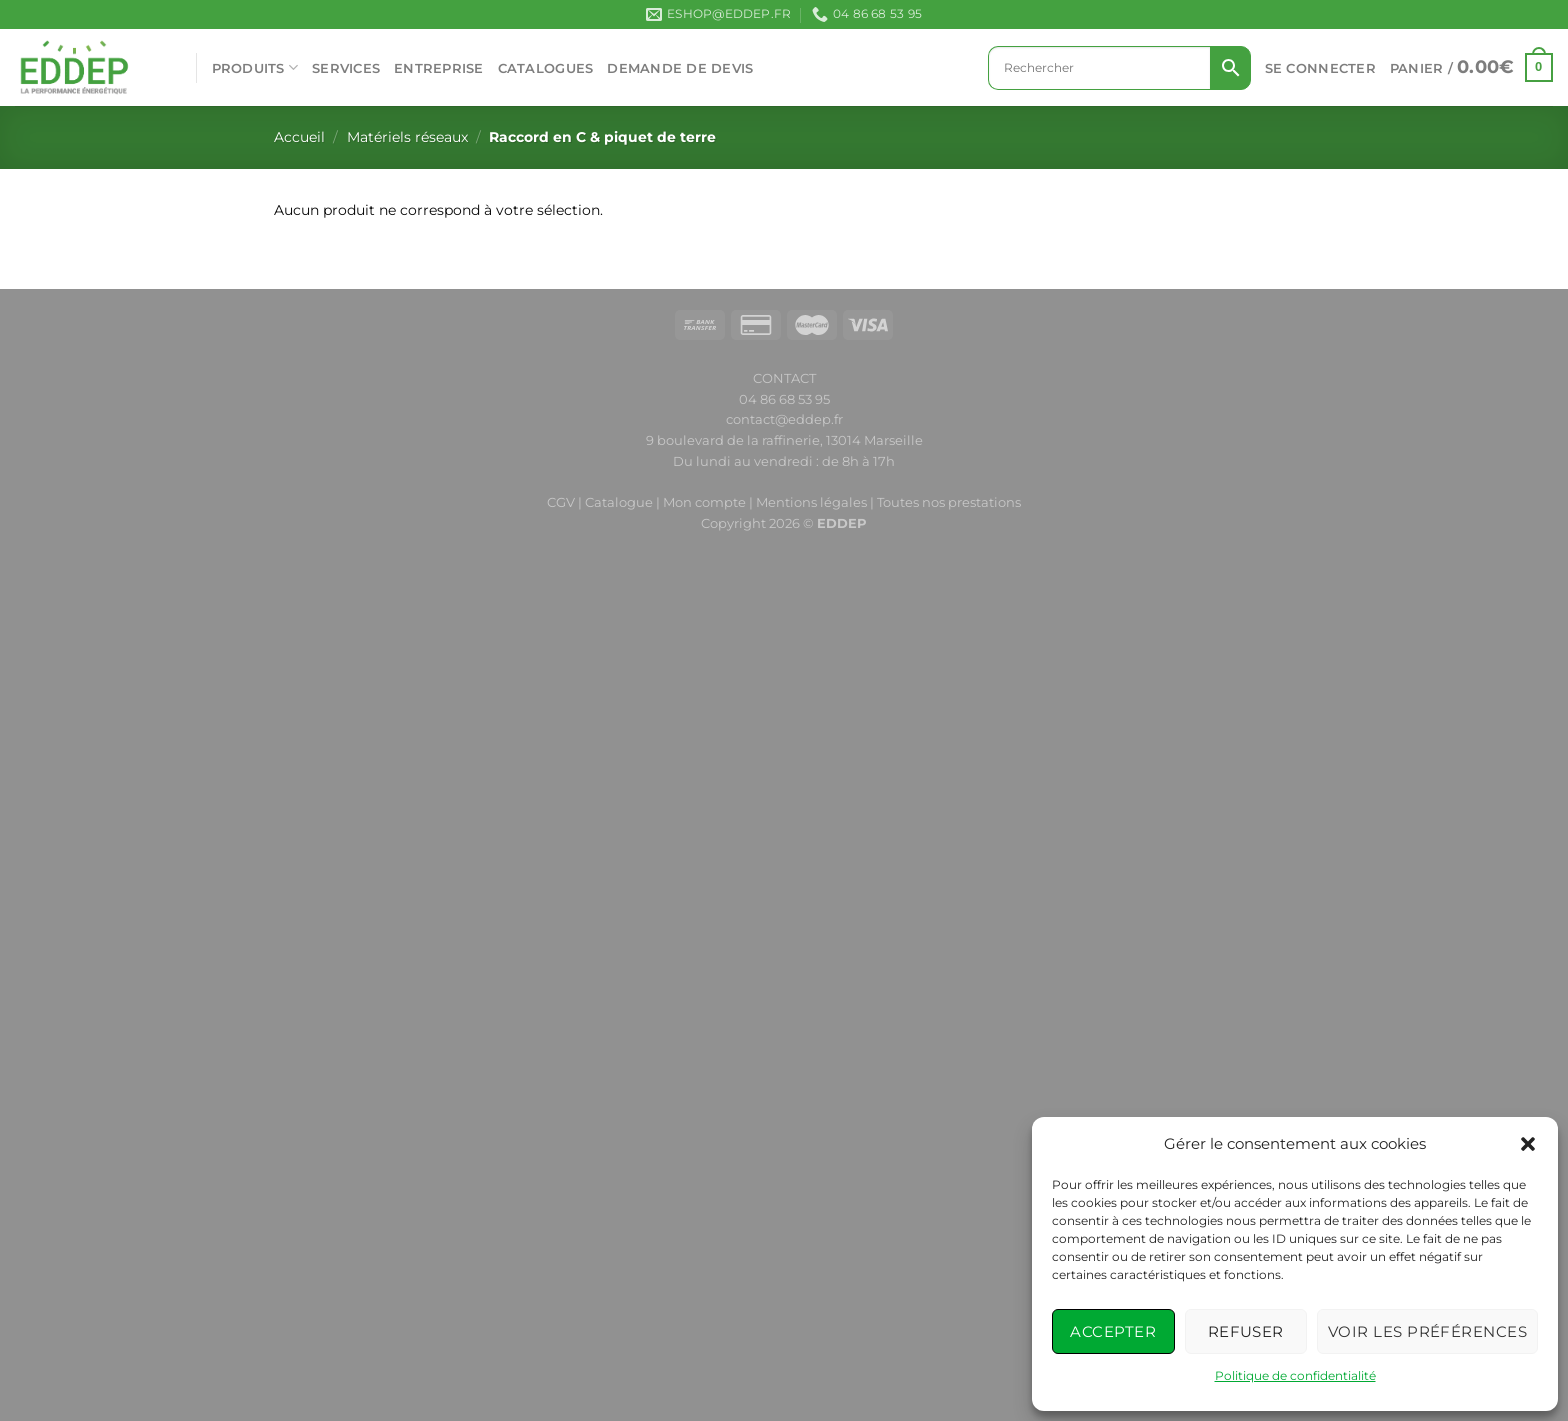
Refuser (1246, 1331)
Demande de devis (680, 68)
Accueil (299, 137)
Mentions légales (811, 502)
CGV (561, 502)
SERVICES (346, 68)
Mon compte (706, 502)
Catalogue (619, 502)
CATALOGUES (546, 68)
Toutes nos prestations (949, 502)
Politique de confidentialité (1295, 1375)
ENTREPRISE (439, 68)
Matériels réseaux (407, 137)
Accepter (1113, 1331)
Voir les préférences (1427, 1331)
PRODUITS (255, 67)
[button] (1528, 1144)
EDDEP (842, 523)
